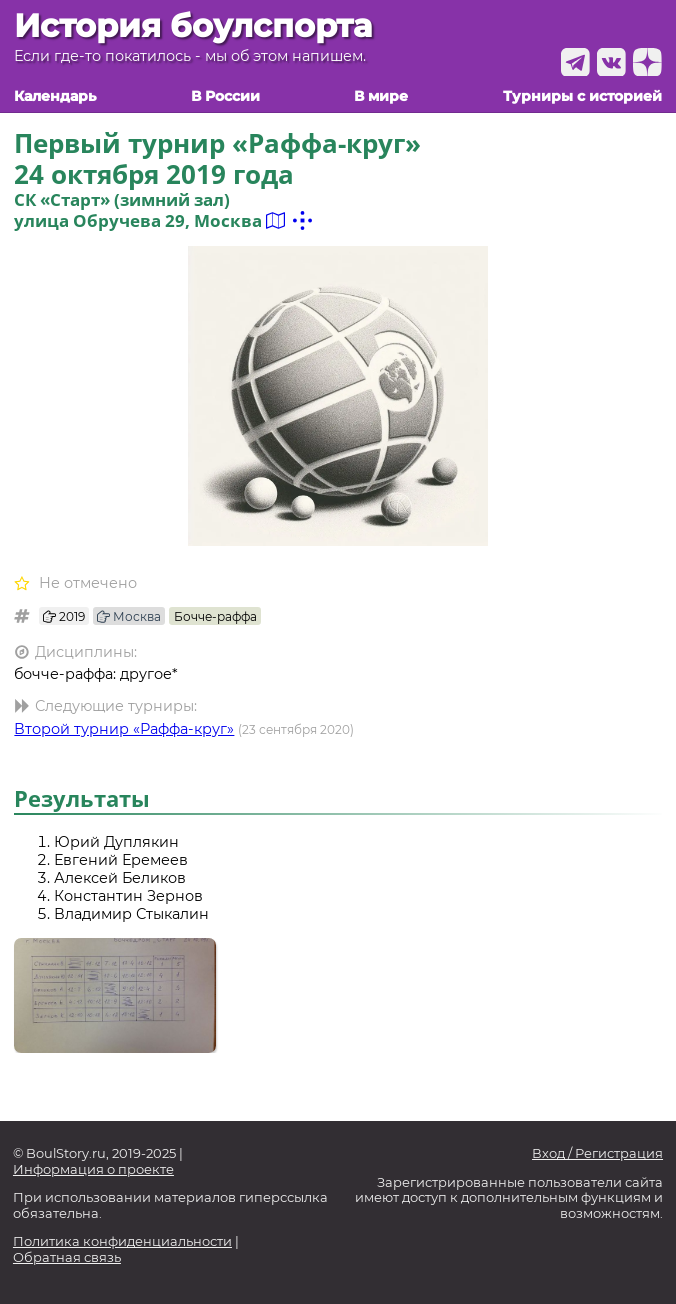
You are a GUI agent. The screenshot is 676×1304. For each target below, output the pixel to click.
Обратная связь (67, 1257)
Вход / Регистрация (597, 1153)
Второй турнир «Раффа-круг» (124, 729)
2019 (64, 616)
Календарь (55, 96)
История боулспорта (193, 26)
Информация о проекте (93, 1169)
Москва (129, 616)
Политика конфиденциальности (122, 1241)
